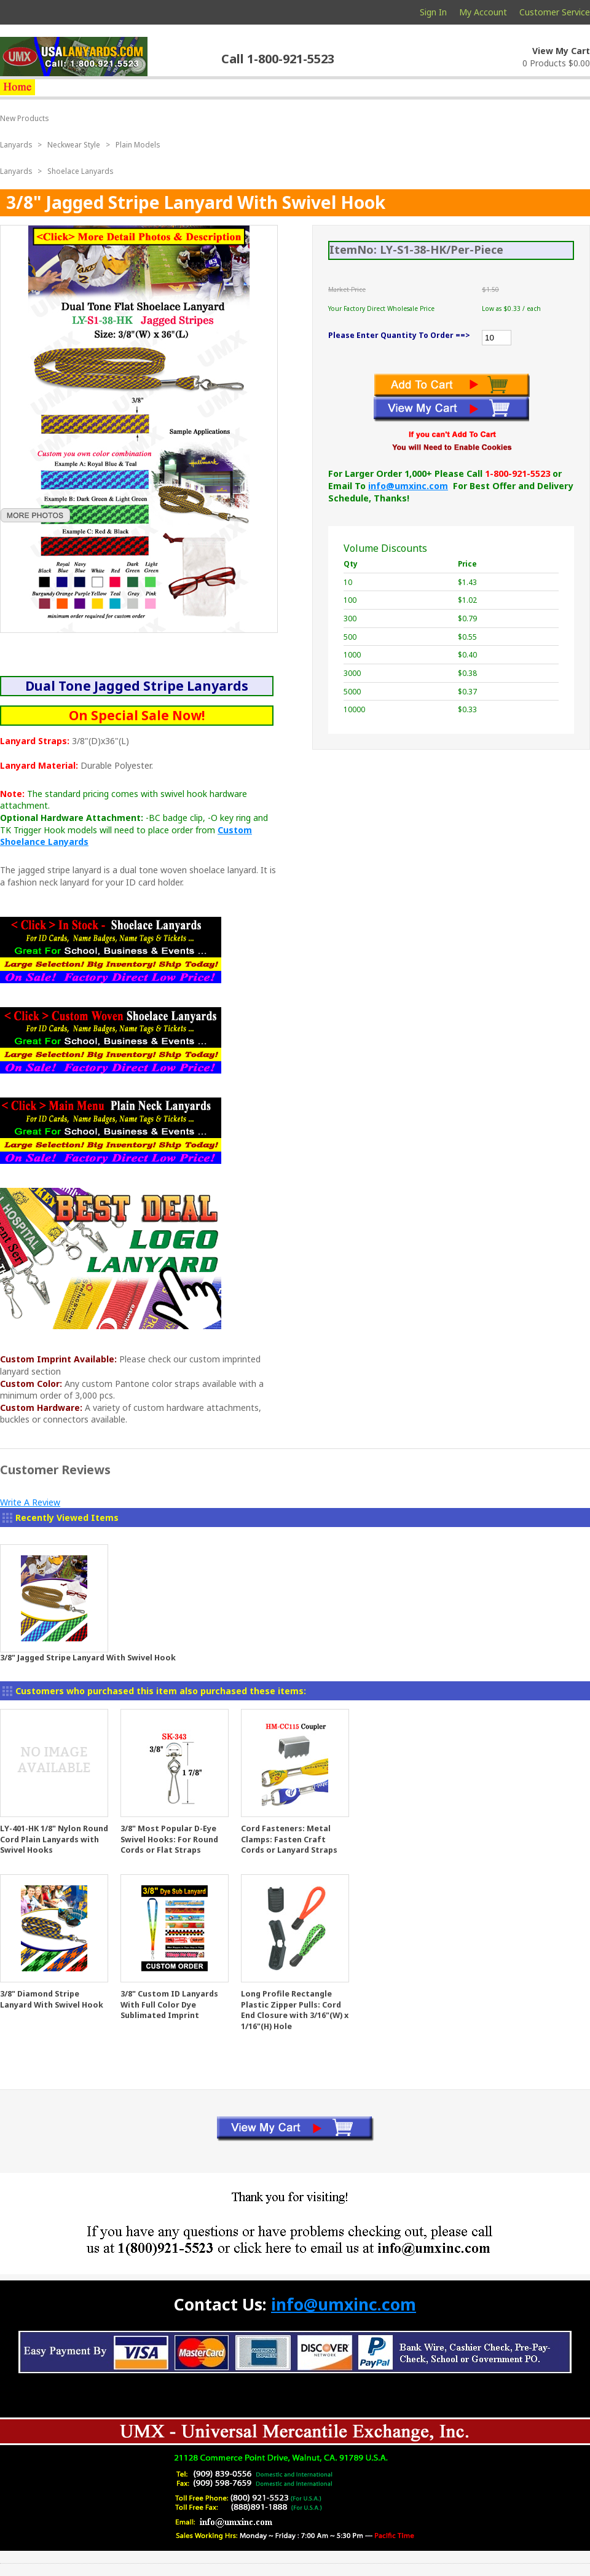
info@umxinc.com (408, 486)
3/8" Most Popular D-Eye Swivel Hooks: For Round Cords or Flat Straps (169, 1839)
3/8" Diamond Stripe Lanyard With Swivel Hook (51, 1999)
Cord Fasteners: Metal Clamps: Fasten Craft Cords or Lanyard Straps (289, 1839)
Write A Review (30, 1502)
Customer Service (554, 12)
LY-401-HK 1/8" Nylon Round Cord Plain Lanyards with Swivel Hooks (54, 1839)
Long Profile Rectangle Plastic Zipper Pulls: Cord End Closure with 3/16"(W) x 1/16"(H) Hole (294, 2010)
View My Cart (561, 51)
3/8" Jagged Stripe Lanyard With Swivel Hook (88, 1657)
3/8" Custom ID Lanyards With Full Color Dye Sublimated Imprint (169, 2004)
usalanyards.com (74, 56)
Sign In (433, 12)
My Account (483, 12)
